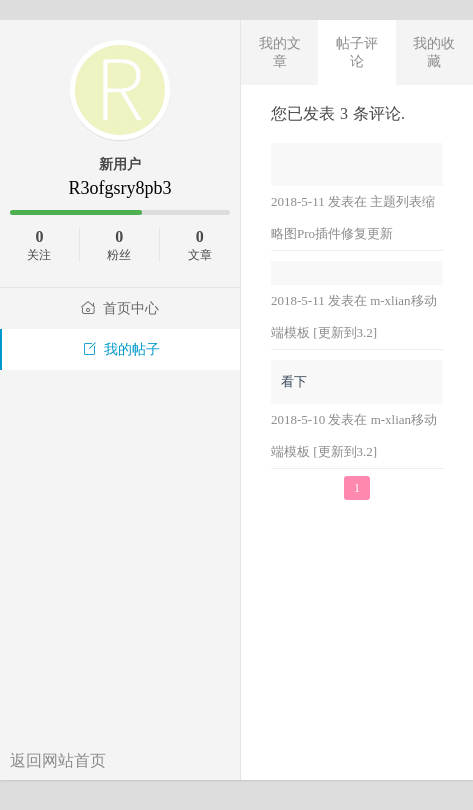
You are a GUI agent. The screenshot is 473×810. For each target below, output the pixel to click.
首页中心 (120, 308)
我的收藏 (434, 52)
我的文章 (280, 52)
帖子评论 (357, 52)
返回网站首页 (58, 760)
